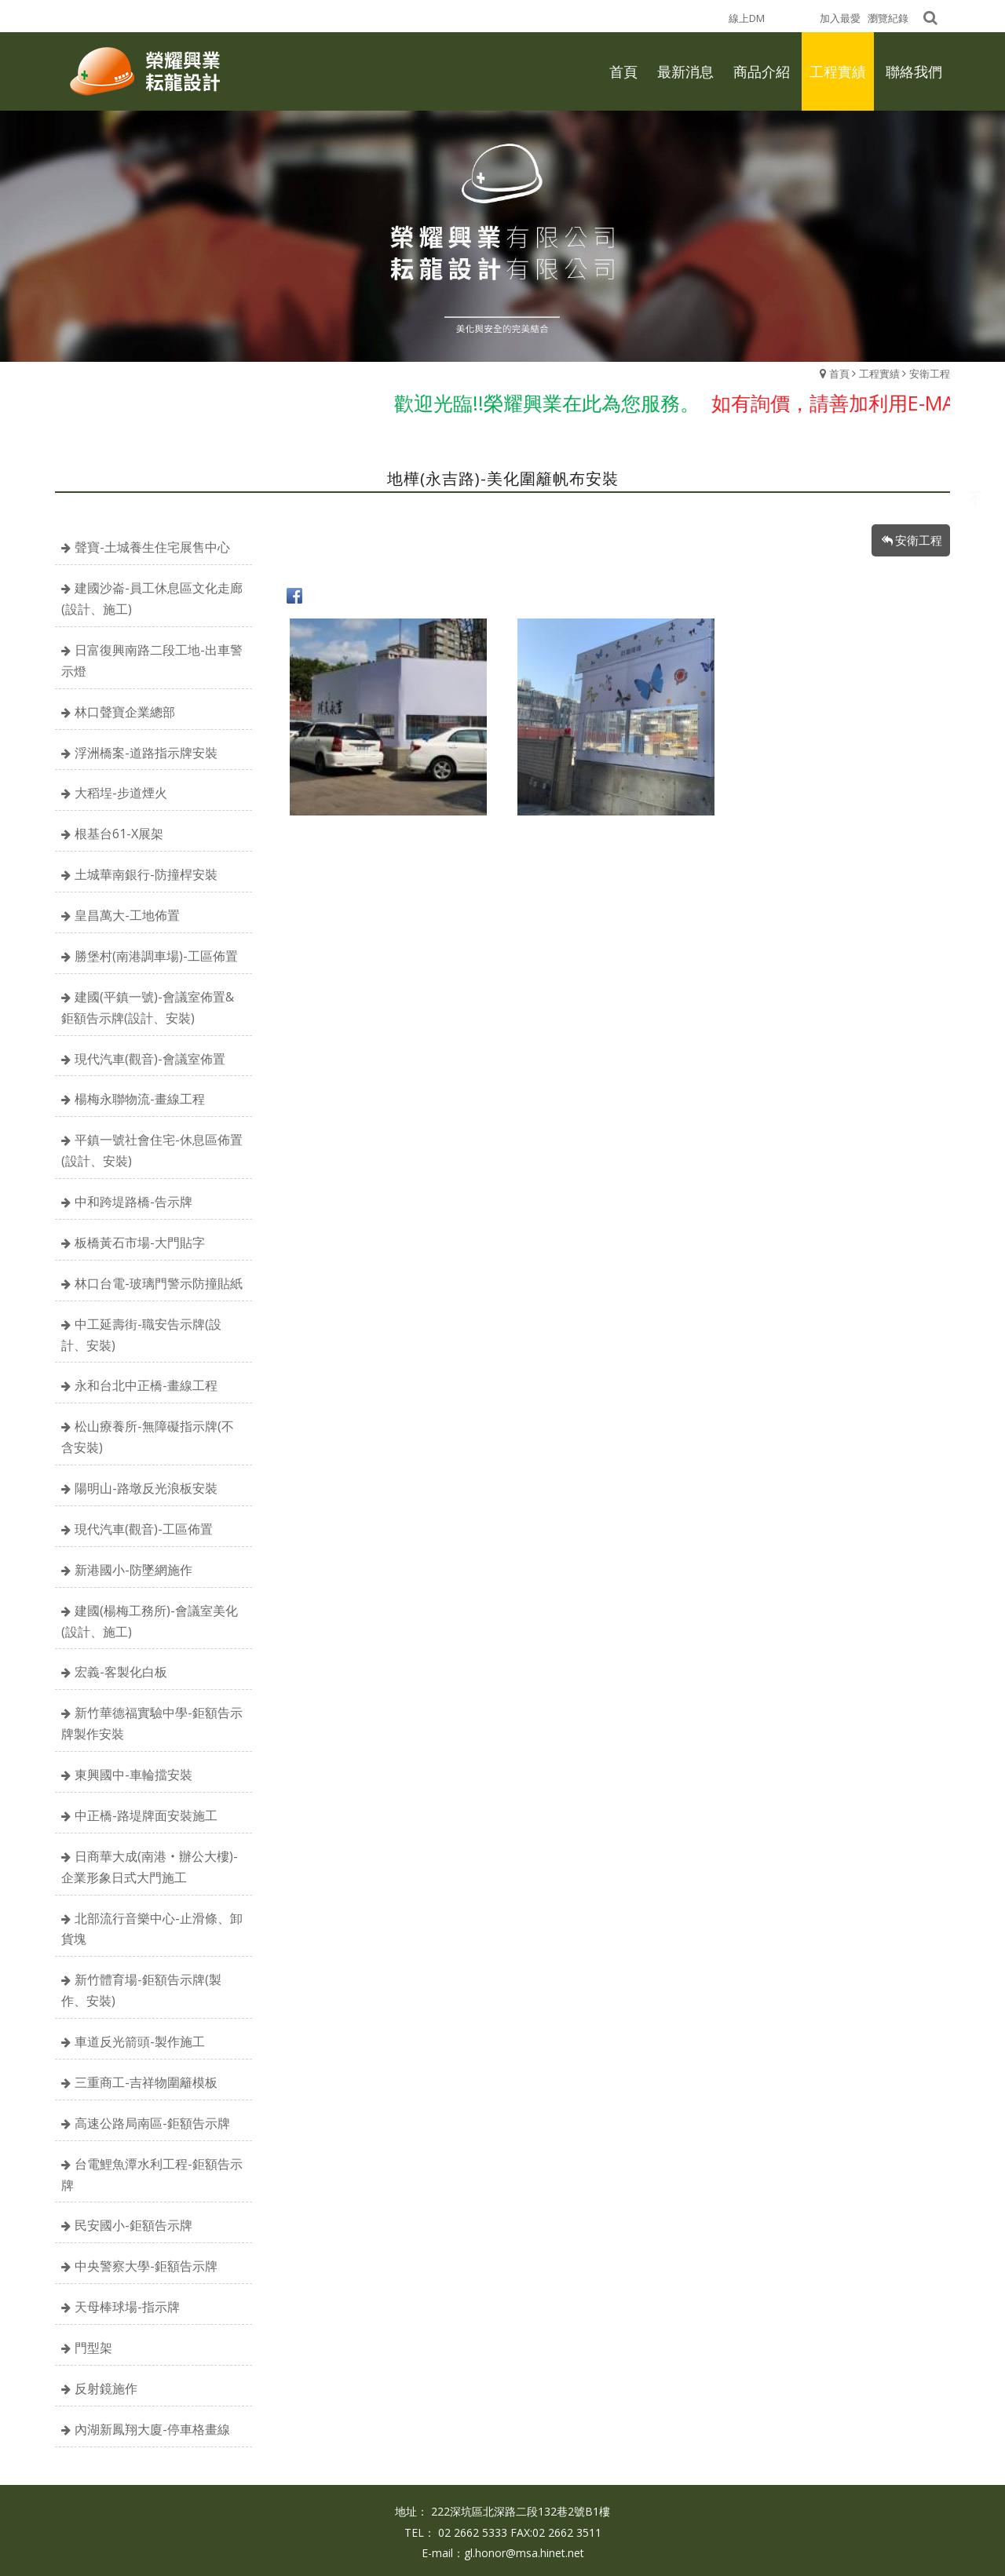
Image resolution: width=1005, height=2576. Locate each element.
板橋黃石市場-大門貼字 (140, 1242)
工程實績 (879, 374)
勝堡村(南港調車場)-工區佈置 (156, 956)
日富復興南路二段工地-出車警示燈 (152, 660)
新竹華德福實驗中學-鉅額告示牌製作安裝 (152, 1723)
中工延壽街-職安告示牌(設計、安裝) (141, 1334)
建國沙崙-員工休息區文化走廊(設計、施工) (152, 598)
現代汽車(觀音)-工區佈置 (144, 1529)
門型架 (93, 2347)
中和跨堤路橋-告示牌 (133, 1201)
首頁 (839, 374)
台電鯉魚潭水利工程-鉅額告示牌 (152, 2174)
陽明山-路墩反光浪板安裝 (146, 1488)
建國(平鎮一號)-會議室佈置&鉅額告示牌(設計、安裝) (147, 1007)
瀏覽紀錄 (888, 18)
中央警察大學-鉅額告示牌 (146, 2266)
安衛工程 (929, 374)
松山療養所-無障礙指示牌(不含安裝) (147, 1437)
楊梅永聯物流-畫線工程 (140, 1098)
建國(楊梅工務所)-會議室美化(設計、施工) (149, 1621)
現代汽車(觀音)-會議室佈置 (150, 1058)
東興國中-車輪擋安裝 (133, 1774)
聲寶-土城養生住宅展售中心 (152, 547)
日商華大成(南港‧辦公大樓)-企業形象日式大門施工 (149, 1867)
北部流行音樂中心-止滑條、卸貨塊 (152, 1929)
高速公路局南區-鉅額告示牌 (152, 2123)
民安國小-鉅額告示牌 (133, 2225)
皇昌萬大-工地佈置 (127, 915)
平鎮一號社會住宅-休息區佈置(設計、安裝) (152, 1150)
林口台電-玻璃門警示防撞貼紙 (159, 1283)
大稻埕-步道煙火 (121, 792)
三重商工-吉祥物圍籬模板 (146, 2082)
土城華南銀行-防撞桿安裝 (146, 874)
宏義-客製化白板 (121, 1671)
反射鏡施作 (106, 2388)
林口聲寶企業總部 (125, 712)
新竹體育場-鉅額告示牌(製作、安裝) (141, 1990)
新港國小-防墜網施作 (133, 1569)
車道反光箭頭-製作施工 (140, 2041)
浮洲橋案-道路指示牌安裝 (146, 752)
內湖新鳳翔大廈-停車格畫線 (152, 2429)
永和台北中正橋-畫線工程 (146, 1385)
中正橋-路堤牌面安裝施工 (146, 1815)
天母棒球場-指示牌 (127, 2306)
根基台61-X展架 (119, 833)
